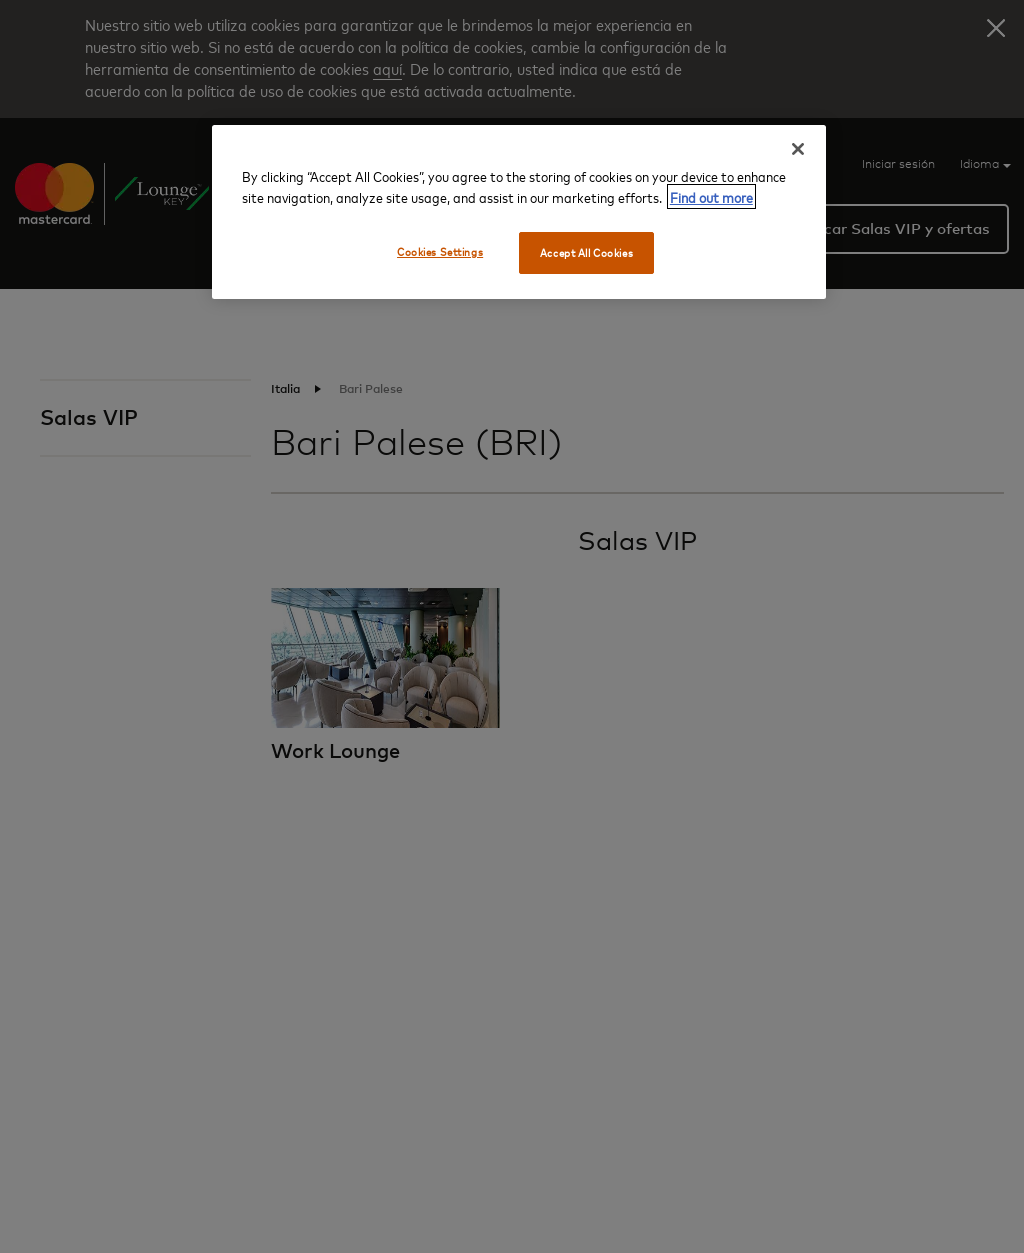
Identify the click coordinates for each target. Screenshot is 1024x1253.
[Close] (798, 149)
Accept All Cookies (586, 252)
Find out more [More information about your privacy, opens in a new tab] (711, 196)
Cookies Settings (440, 251)
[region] (519, 212)
